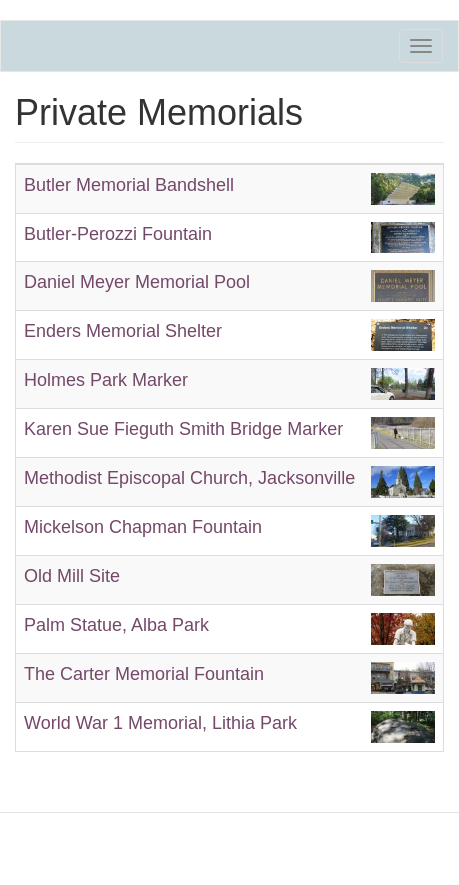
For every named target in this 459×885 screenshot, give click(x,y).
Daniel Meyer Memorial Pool (137, 282)
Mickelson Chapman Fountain (143, 527)
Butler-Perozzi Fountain (118, 234)
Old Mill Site (72, 576)
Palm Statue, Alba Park (116, 625)
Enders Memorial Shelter (123, 331)
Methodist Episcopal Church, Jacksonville (189, 478)
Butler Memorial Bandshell (129, 185)
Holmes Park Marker (106, 380)
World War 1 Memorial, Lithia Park (160, 723)
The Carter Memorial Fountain (144, 674)
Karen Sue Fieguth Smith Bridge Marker (183, 429)
